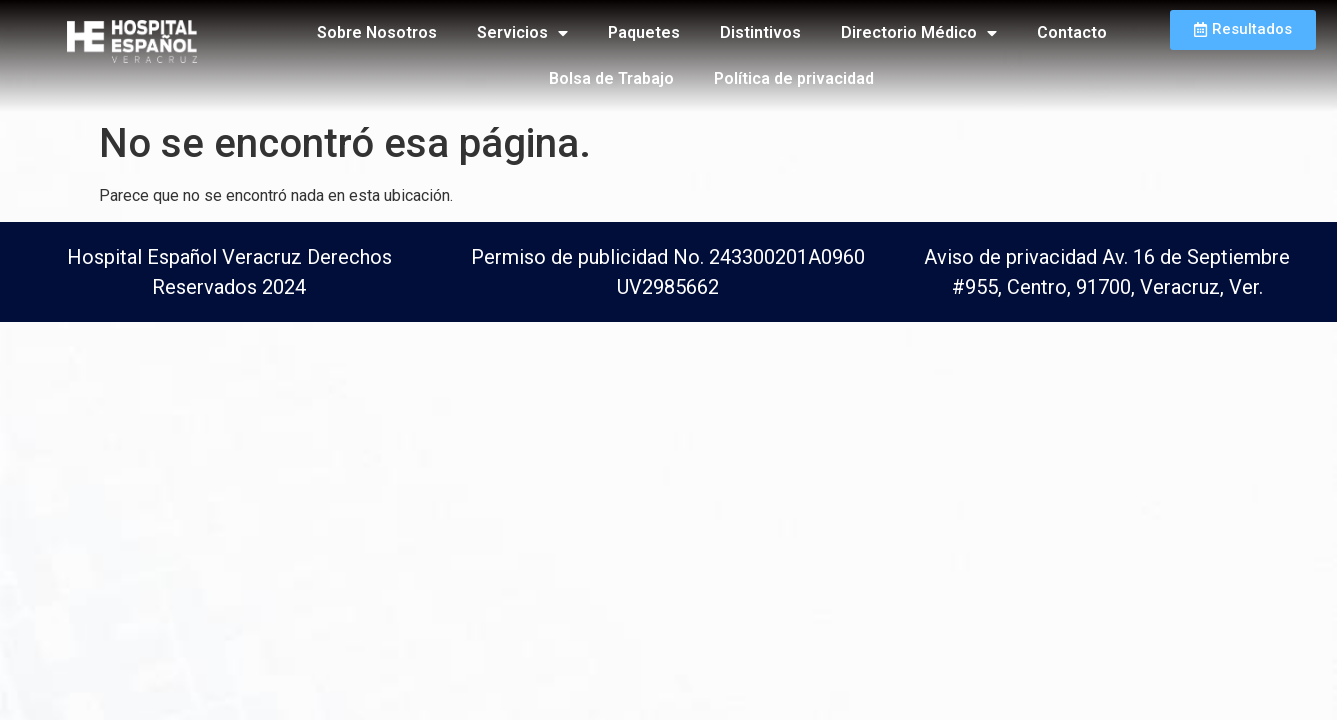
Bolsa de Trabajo (611, 78)
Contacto (1072, 32)
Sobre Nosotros (377, 32)
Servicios (522, 33)
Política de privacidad (794, 78)
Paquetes (644, 32)
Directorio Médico (919, 33)
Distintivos (760, 32)
